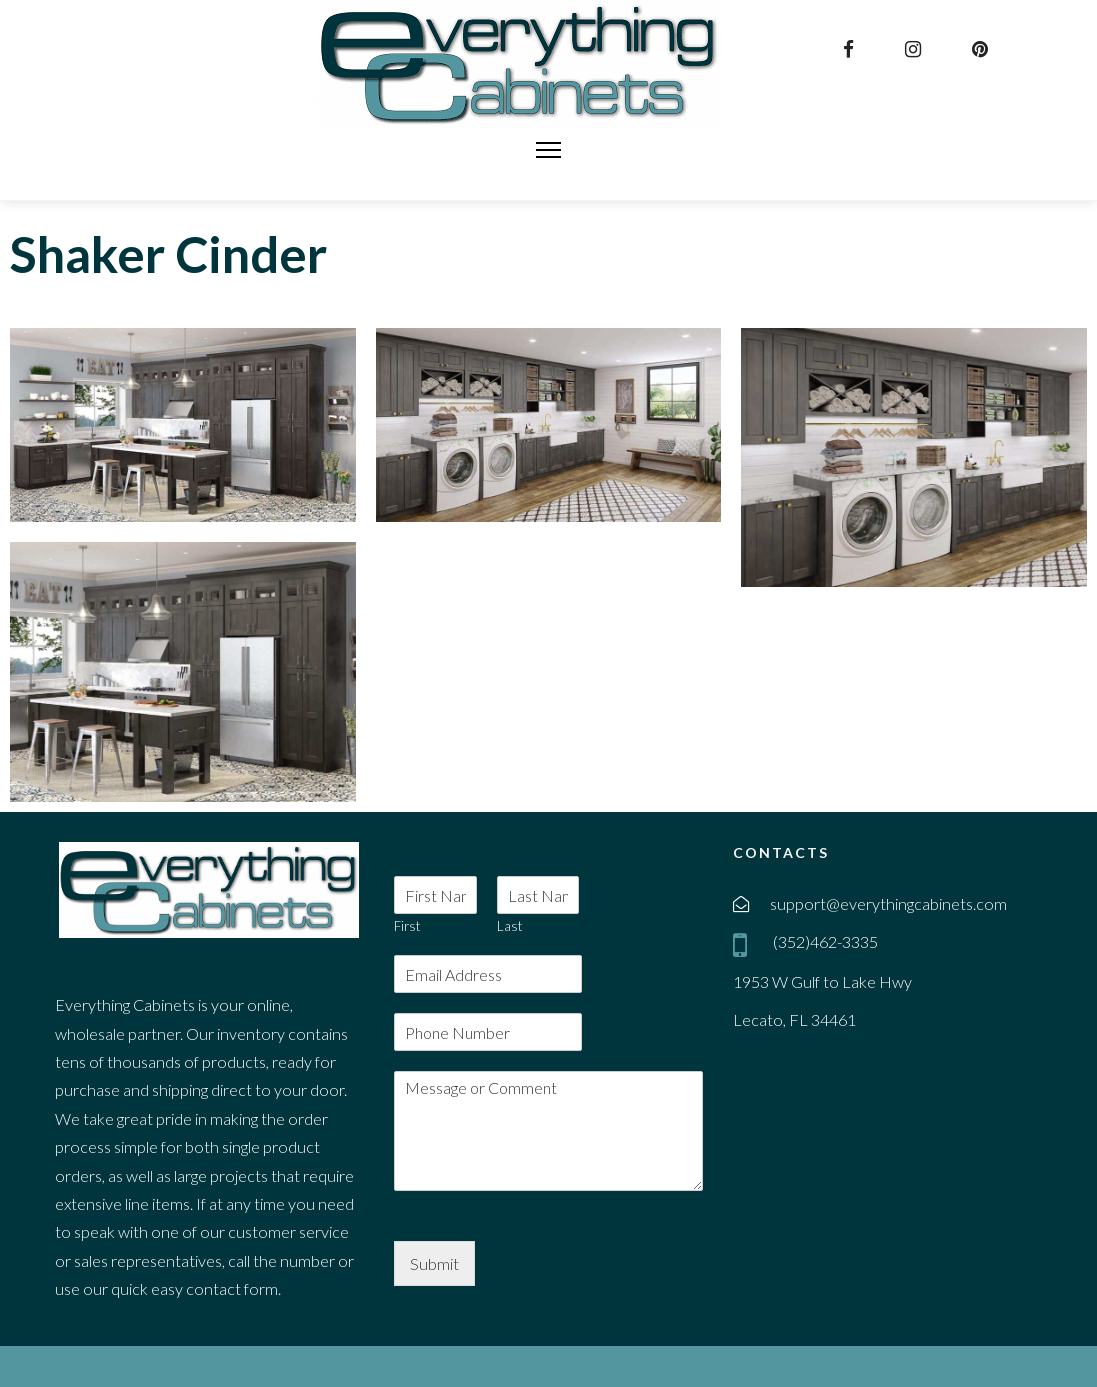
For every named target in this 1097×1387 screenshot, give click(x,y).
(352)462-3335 (824, 941)
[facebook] (851, 49)
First (407, 926)
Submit (434, 1263)
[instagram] (915, 49)
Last (509, 926)
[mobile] (744, 944)
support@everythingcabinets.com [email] (888, 903)
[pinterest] (982, 49)
